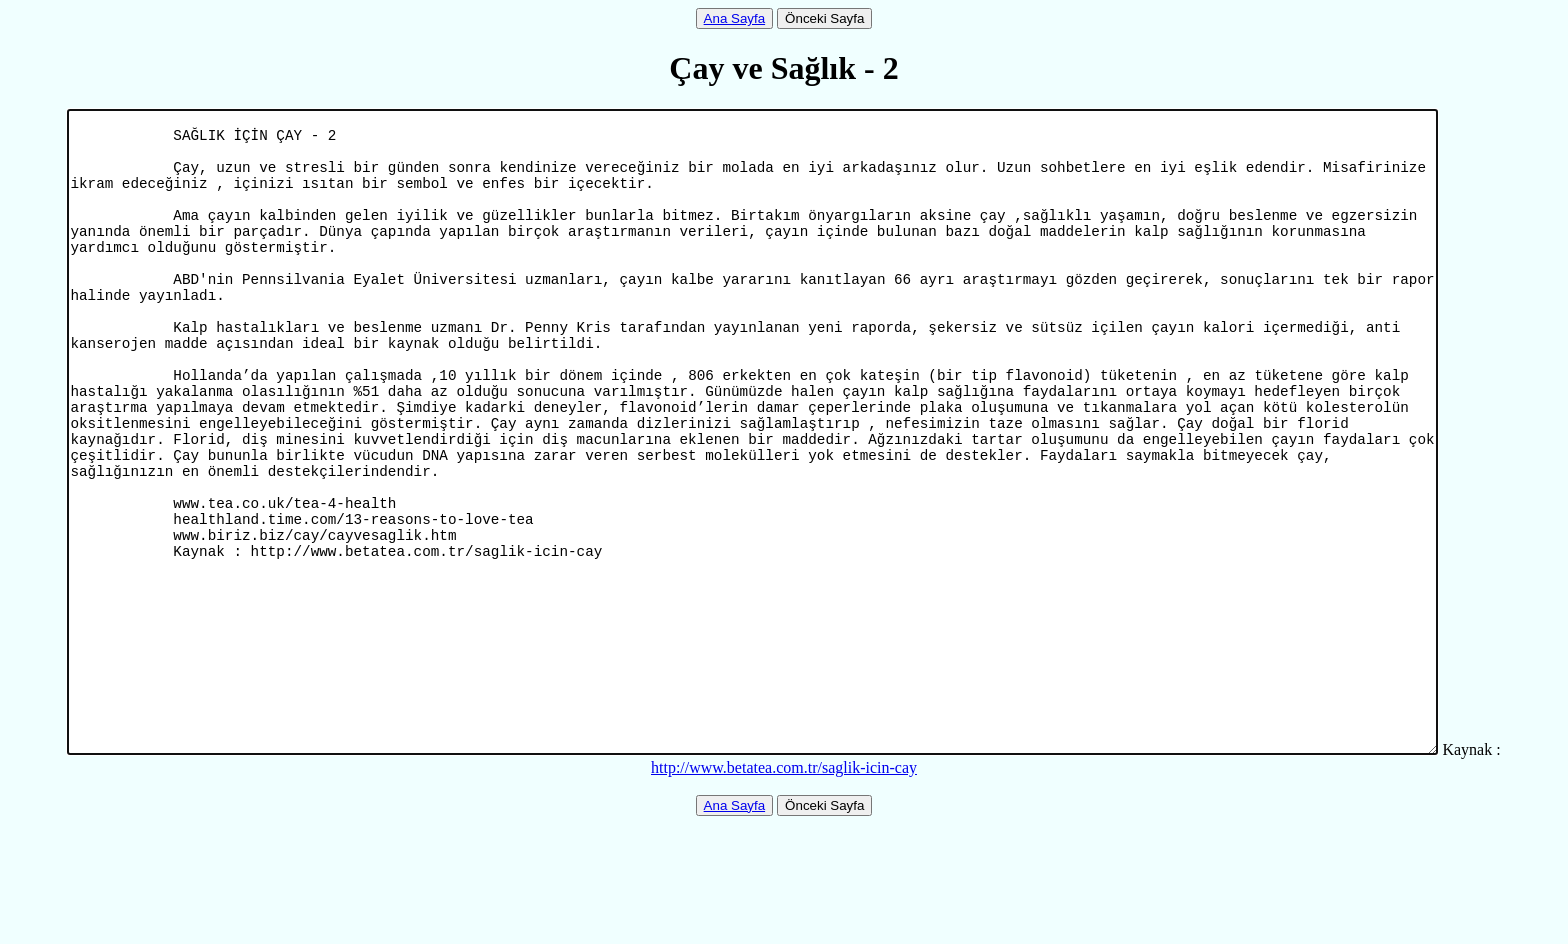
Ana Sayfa (735, 18)
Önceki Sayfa (824, 18)
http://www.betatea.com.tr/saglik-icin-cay (784, 887)
